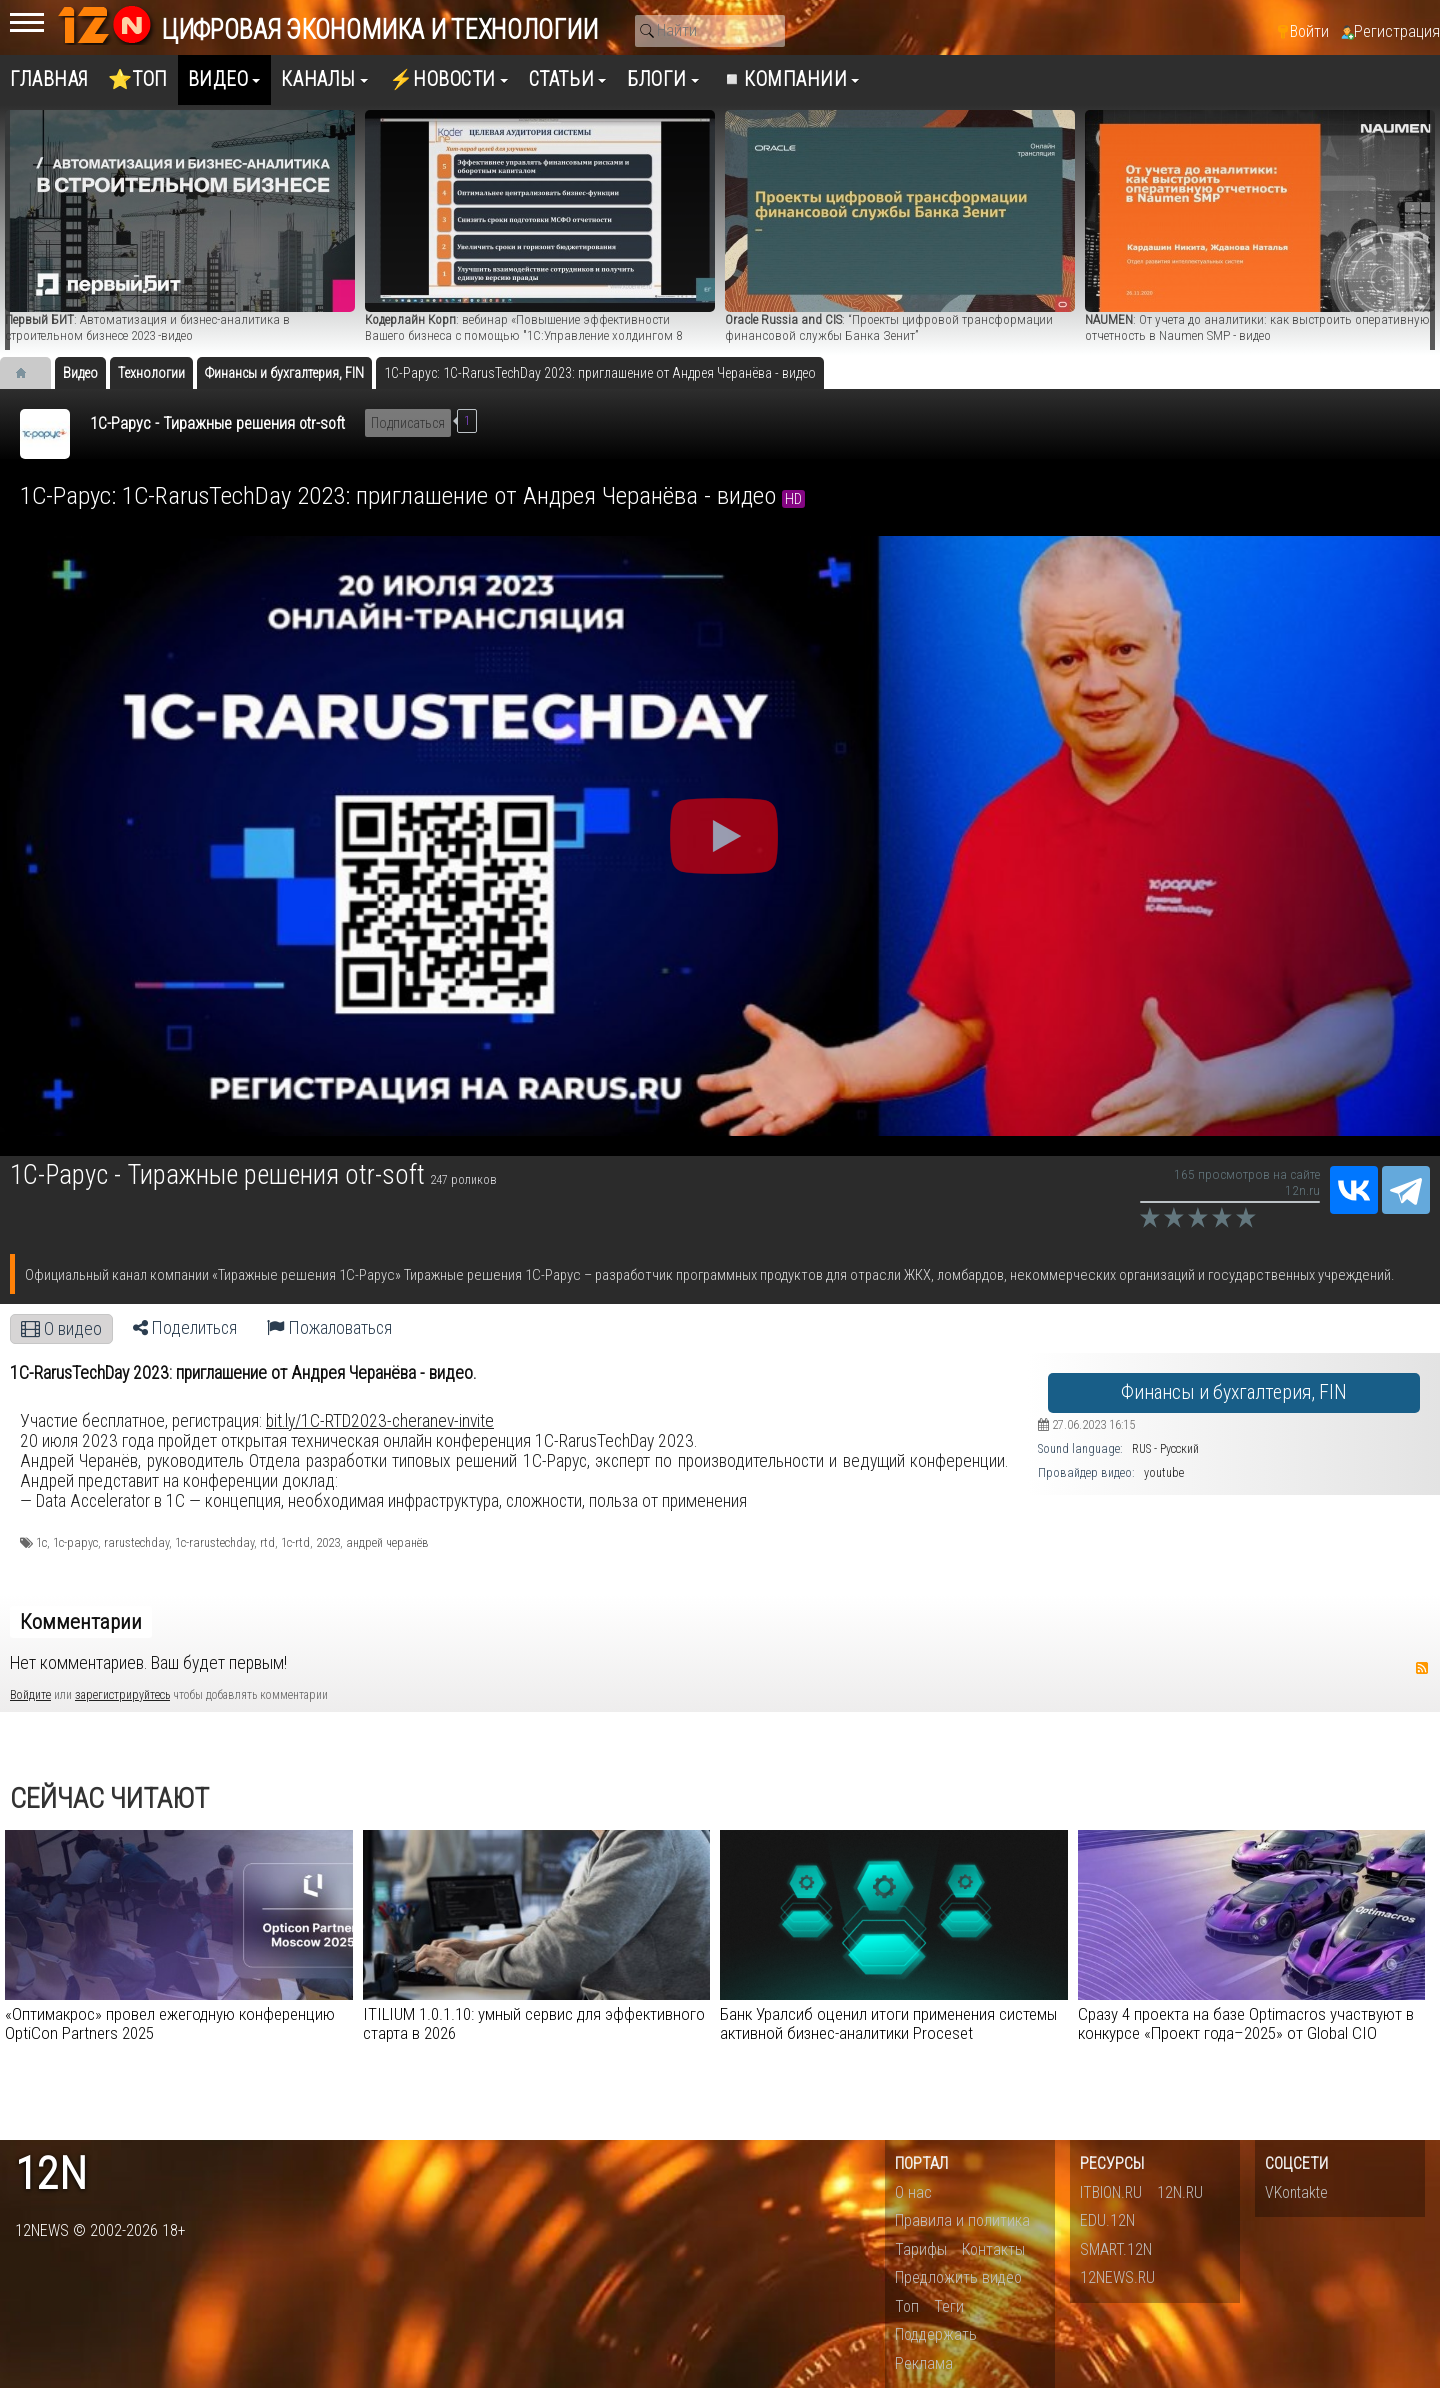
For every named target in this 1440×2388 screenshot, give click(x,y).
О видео (61, 1329)
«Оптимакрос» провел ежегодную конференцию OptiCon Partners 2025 (170, 2023)
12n (51, 2174)
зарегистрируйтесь (122, 1695)
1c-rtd (295, 1543)
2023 (328, 1543)
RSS (1422, 1668)
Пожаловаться (329, 1328)
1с (41, 1543)
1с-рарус (75, 1543)
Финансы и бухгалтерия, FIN (1234, 1392)
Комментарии (81, 1622)
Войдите (30, 1695)
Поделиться (185, 1328)
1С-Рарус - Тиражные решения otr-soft (217, 423)
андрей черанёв (387, 1543)
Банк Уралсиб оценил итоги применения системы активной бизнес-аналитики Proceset (888, 2023)
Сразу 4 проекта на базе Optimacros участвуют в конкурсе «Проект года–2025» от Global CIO (1246, 2023)
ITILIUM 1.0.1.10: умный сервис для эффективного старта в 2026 (534, 2023)
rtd (267, 1543)
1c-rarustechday (214, 1543)
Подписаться (408, 423)
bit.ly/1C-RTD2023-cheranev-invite (380, 1421)
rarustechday (136, 1543)
